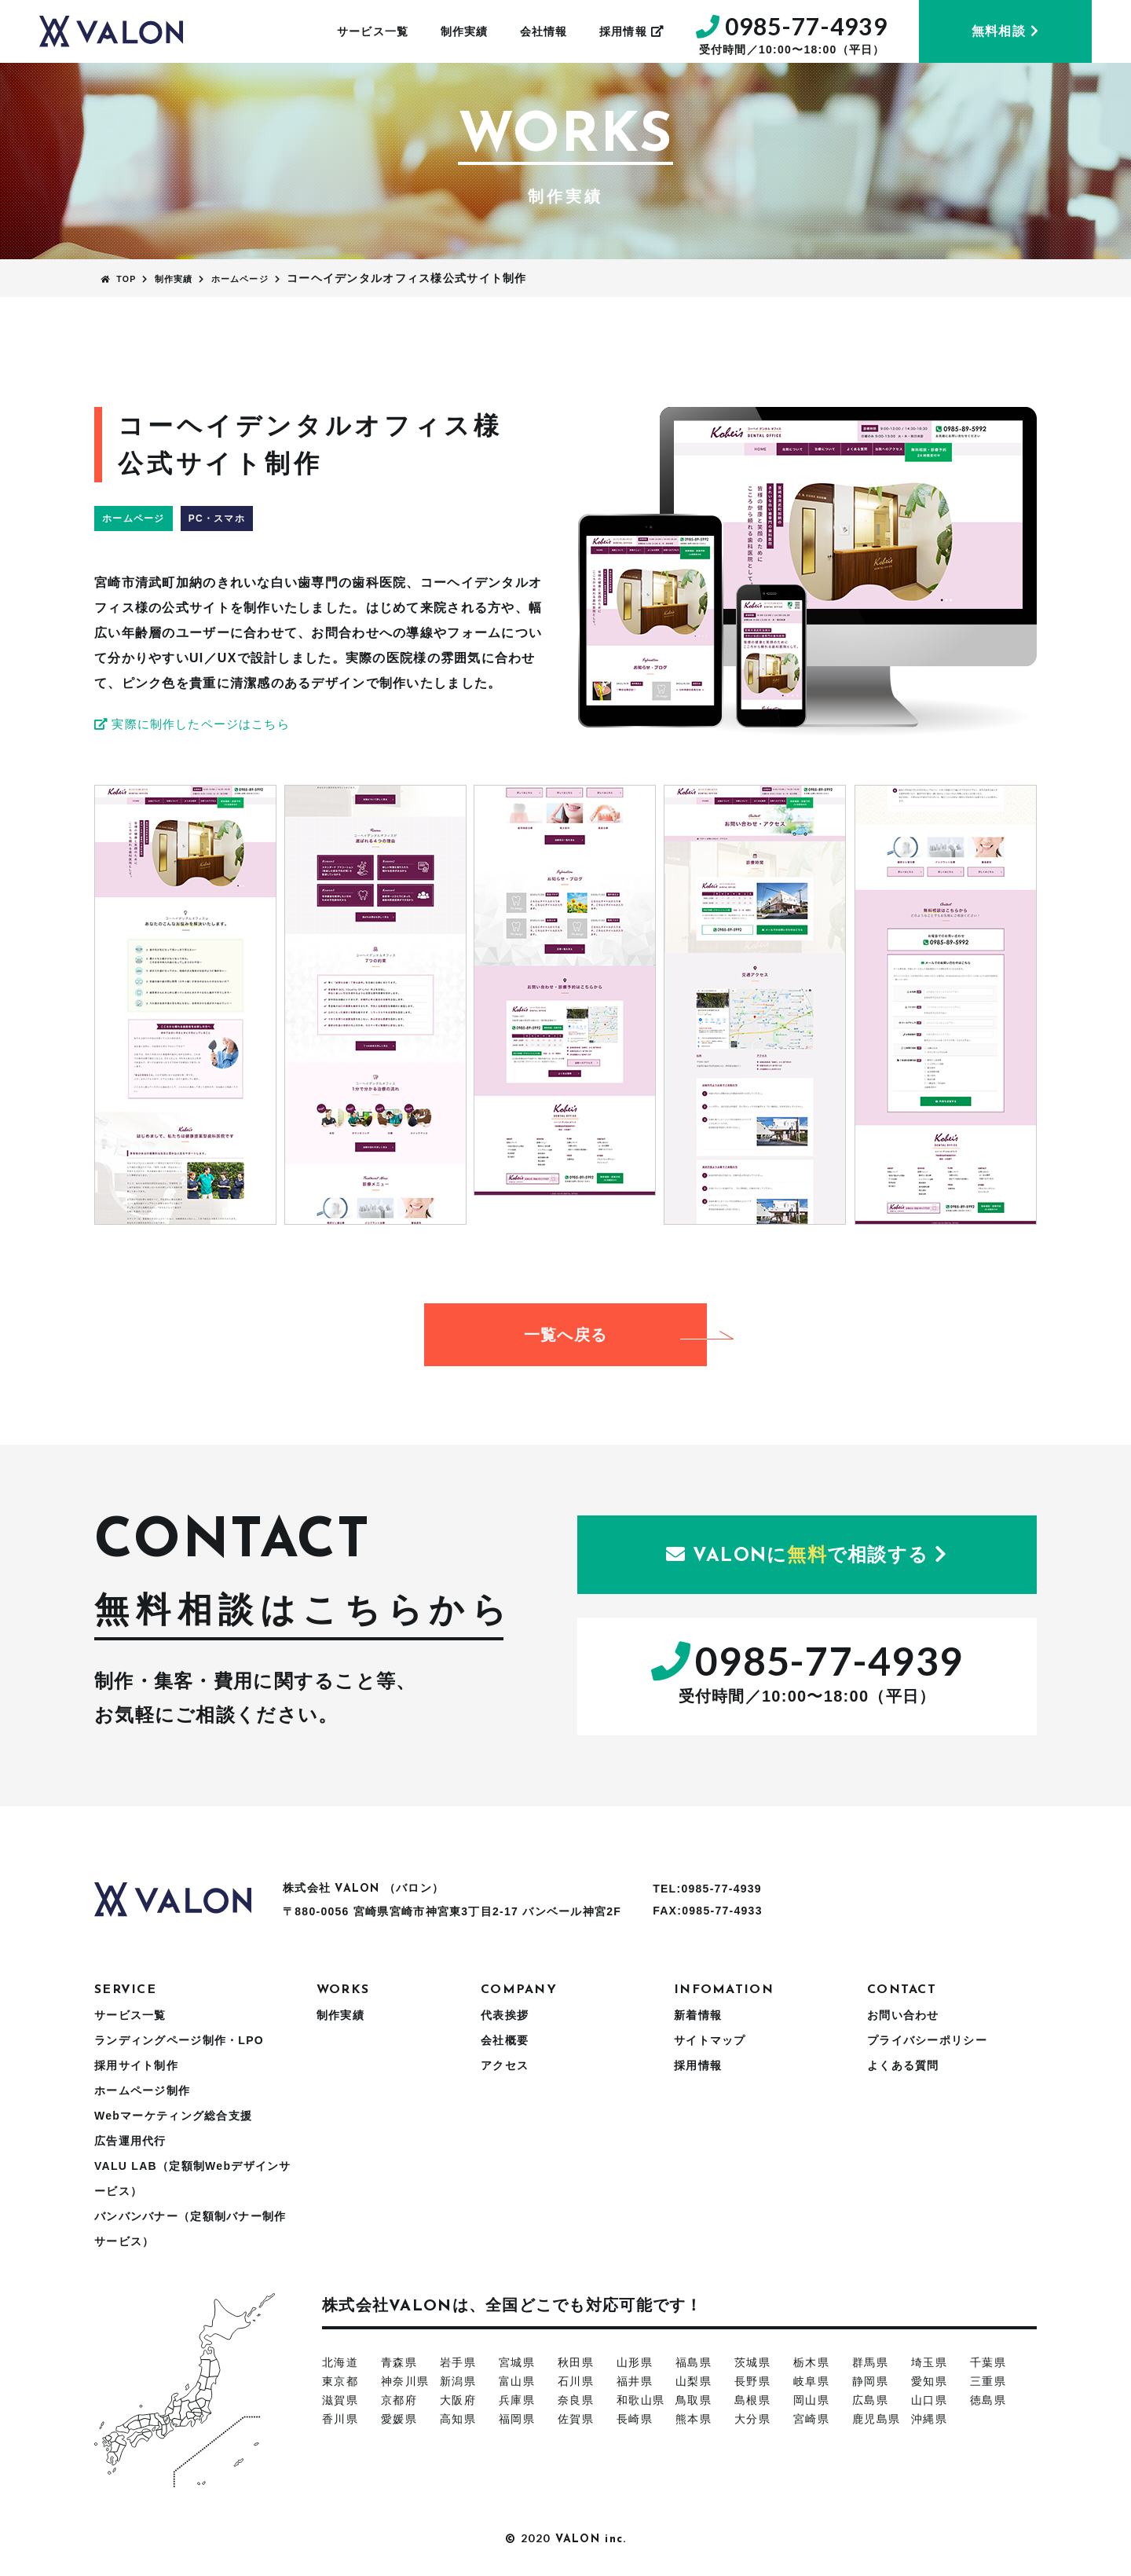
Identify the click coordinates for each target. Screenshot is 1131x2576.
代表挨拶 (505, 2015)
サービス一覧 (373, 31)
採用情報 (632, 31)
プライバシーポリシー (927, 2040)
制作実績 (465, 31)
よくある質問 (903, 2065)
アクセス (505, 2065)
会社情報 (544, 31)
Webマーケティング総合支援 (173, 2115)
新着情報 (698, 2015)
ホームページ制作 (142, 2090)
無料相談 (1005, 31)
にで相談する (806, 1555)
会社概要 (505, 2040)
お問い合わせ (903, 2015)
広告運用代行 (130, 2140)
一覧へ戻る (615, 1334)
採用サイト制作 (136, 2065)
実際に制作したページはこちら (199, 724)
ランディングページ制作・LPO (179, 2040)
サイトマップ (710, 2040)
